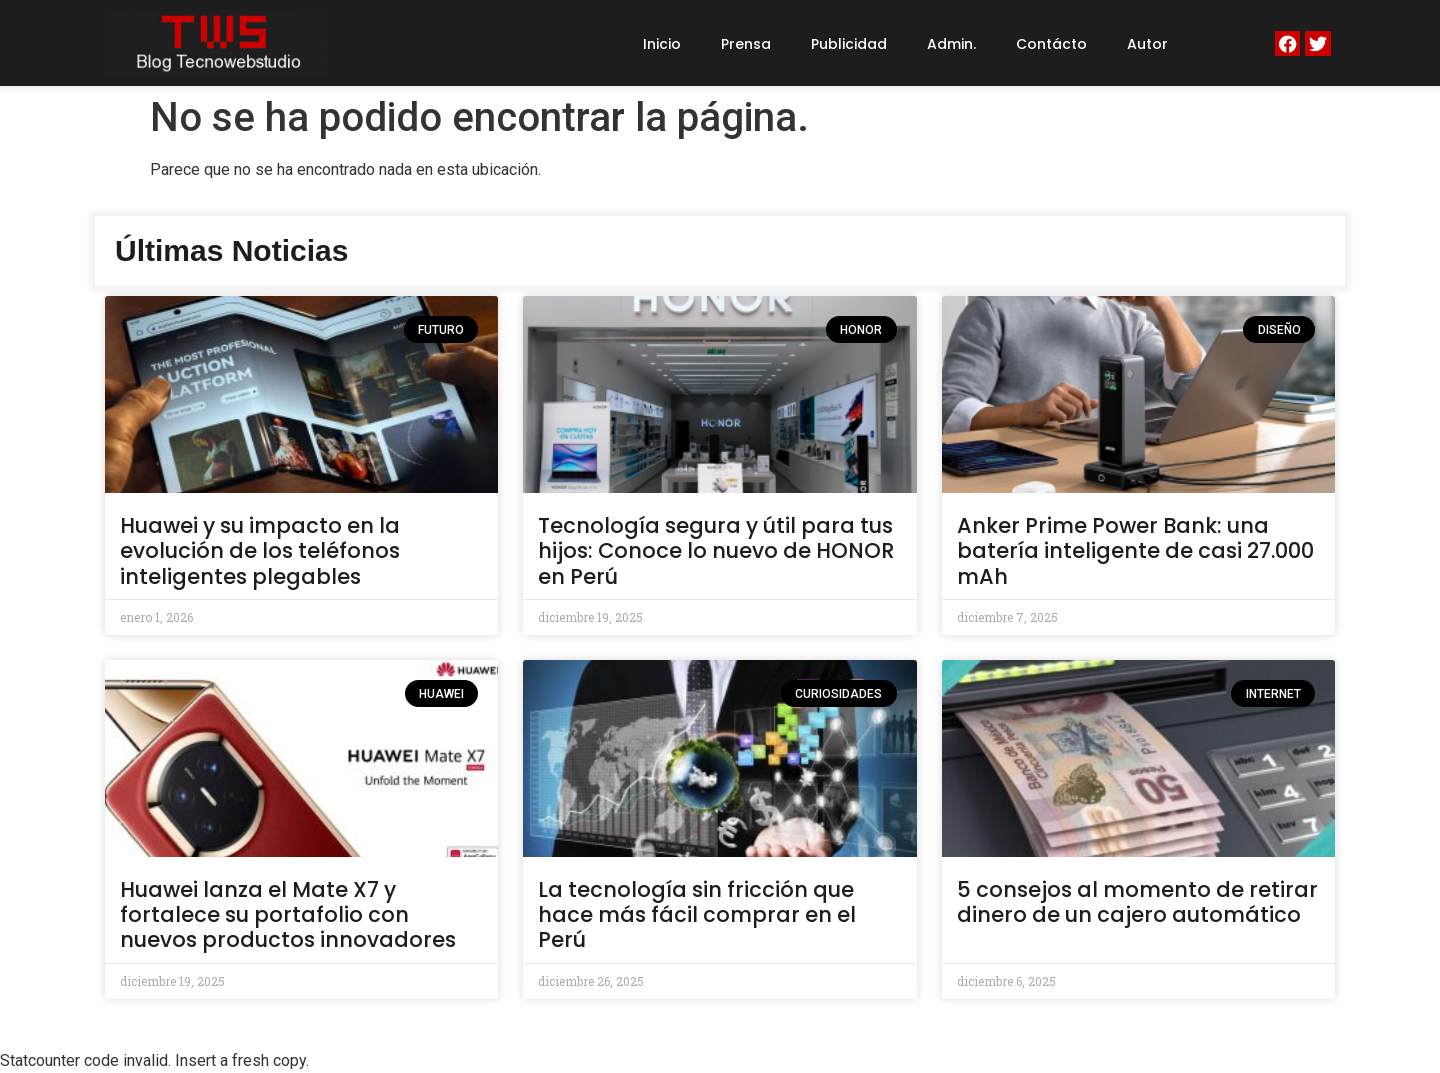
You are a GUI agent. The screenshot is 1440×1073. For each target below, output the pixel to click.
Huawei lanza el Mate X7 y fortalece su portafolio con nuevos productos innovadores (288, 914)
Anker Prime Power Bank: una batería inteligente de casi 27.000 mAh (1135, 550)
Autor (1147, 44)
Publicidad (849, 44)
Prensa (746, 44)
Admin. (951, 44)
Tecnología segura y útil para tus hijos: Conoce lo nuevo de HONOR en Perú (716, 550)
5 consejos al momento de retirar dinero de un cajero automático (1137, 902)
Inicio (662, 44)
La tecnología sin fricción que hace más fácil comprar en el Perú (697, 914)
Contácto (1051, 44)
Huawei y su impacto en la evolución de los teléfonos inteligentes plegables (260, 550)
